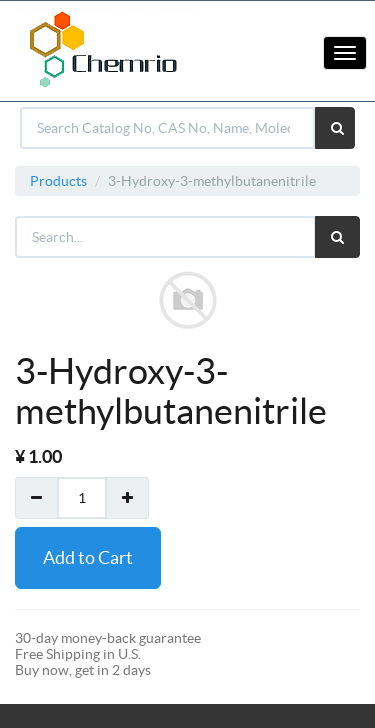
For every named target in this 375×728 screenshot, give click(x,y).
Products (58, 181)
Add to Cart (88, 557)
